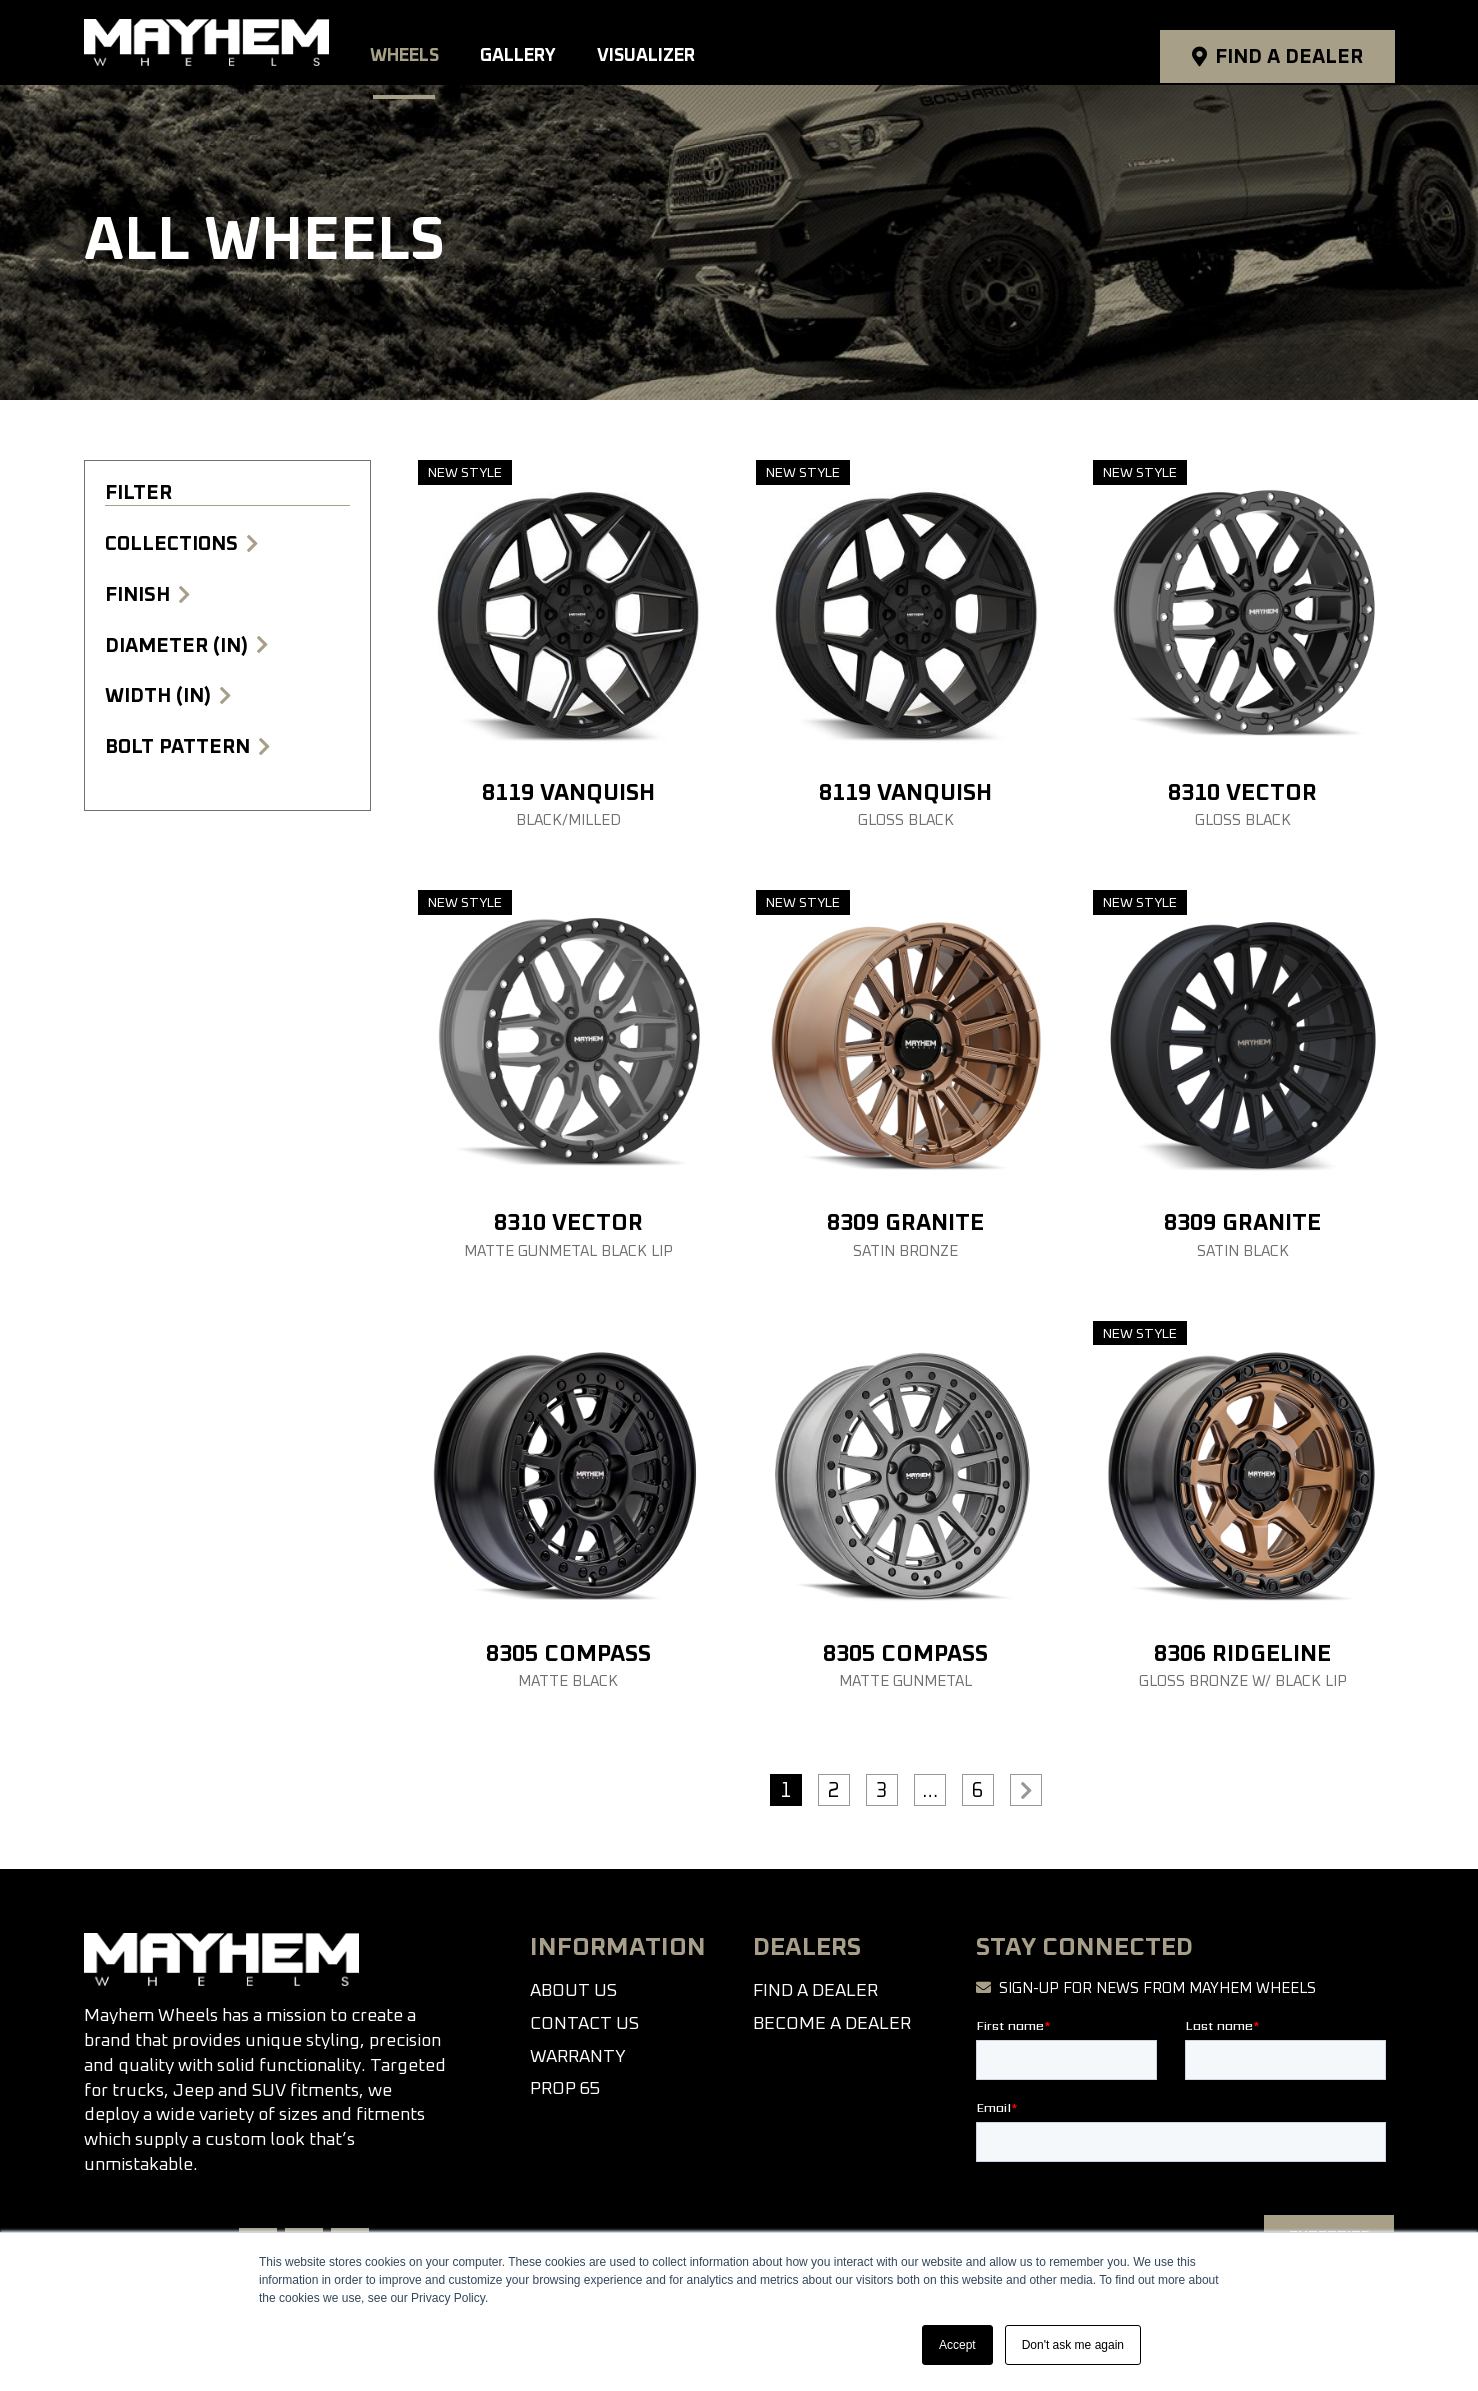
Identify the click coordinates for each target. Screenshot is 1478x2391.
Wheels (421, 42)
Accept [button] (957, 2345)
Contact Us (584, 2024)
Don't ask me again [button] (1073, 2345)
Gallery (534, 42)
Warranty (578, 2057)
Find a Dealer (1288, 43)
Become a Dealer (832, 2024)
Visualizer (661, 42)
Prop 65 (565, 2089)
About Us (573, 1991)
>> (1026, 1790)
